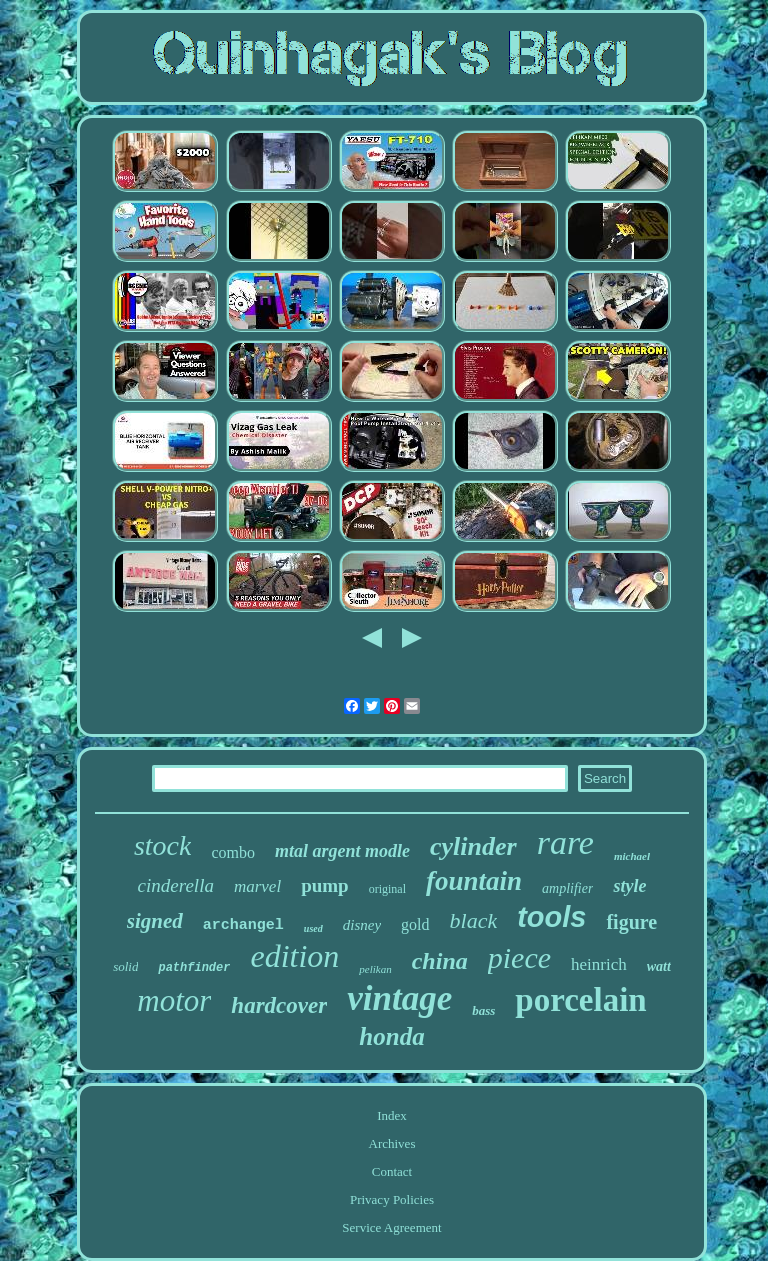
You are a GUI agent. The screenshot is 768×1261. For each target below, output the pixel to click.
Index (392, 1115)
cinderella (176, 885)
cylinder (473, 846)
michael (632, 856)
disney (362, 925)
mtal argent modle (342, 851)
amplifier (567, 888)
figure (631, 922)
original (387, 889)
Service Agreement (391, 1227)
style (629, 886)
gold (415, 924)
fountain (474, 881)
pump (325, 885)
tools (551, 917)
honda (391, 1036)
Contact (392, 1171)
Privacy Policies (392, 1199)
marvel (257, 886)
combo (233, 852)
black (474, 920)
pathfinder (194, 968)
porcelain (580, 1000)
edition (294, 956)
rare (565, 842)
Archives (392, 1143)
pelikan (375, 969)
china (440, 961)
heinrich (599, 964)
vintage (399, 998)
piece (519, 957)
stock (163, 845)
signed (155, 921)
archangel (243, 925)
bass (483, 1010)
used (313, 928)
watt (659, 966)
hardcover (279, 1005)
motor (174, 1000)
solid (125, 966)
